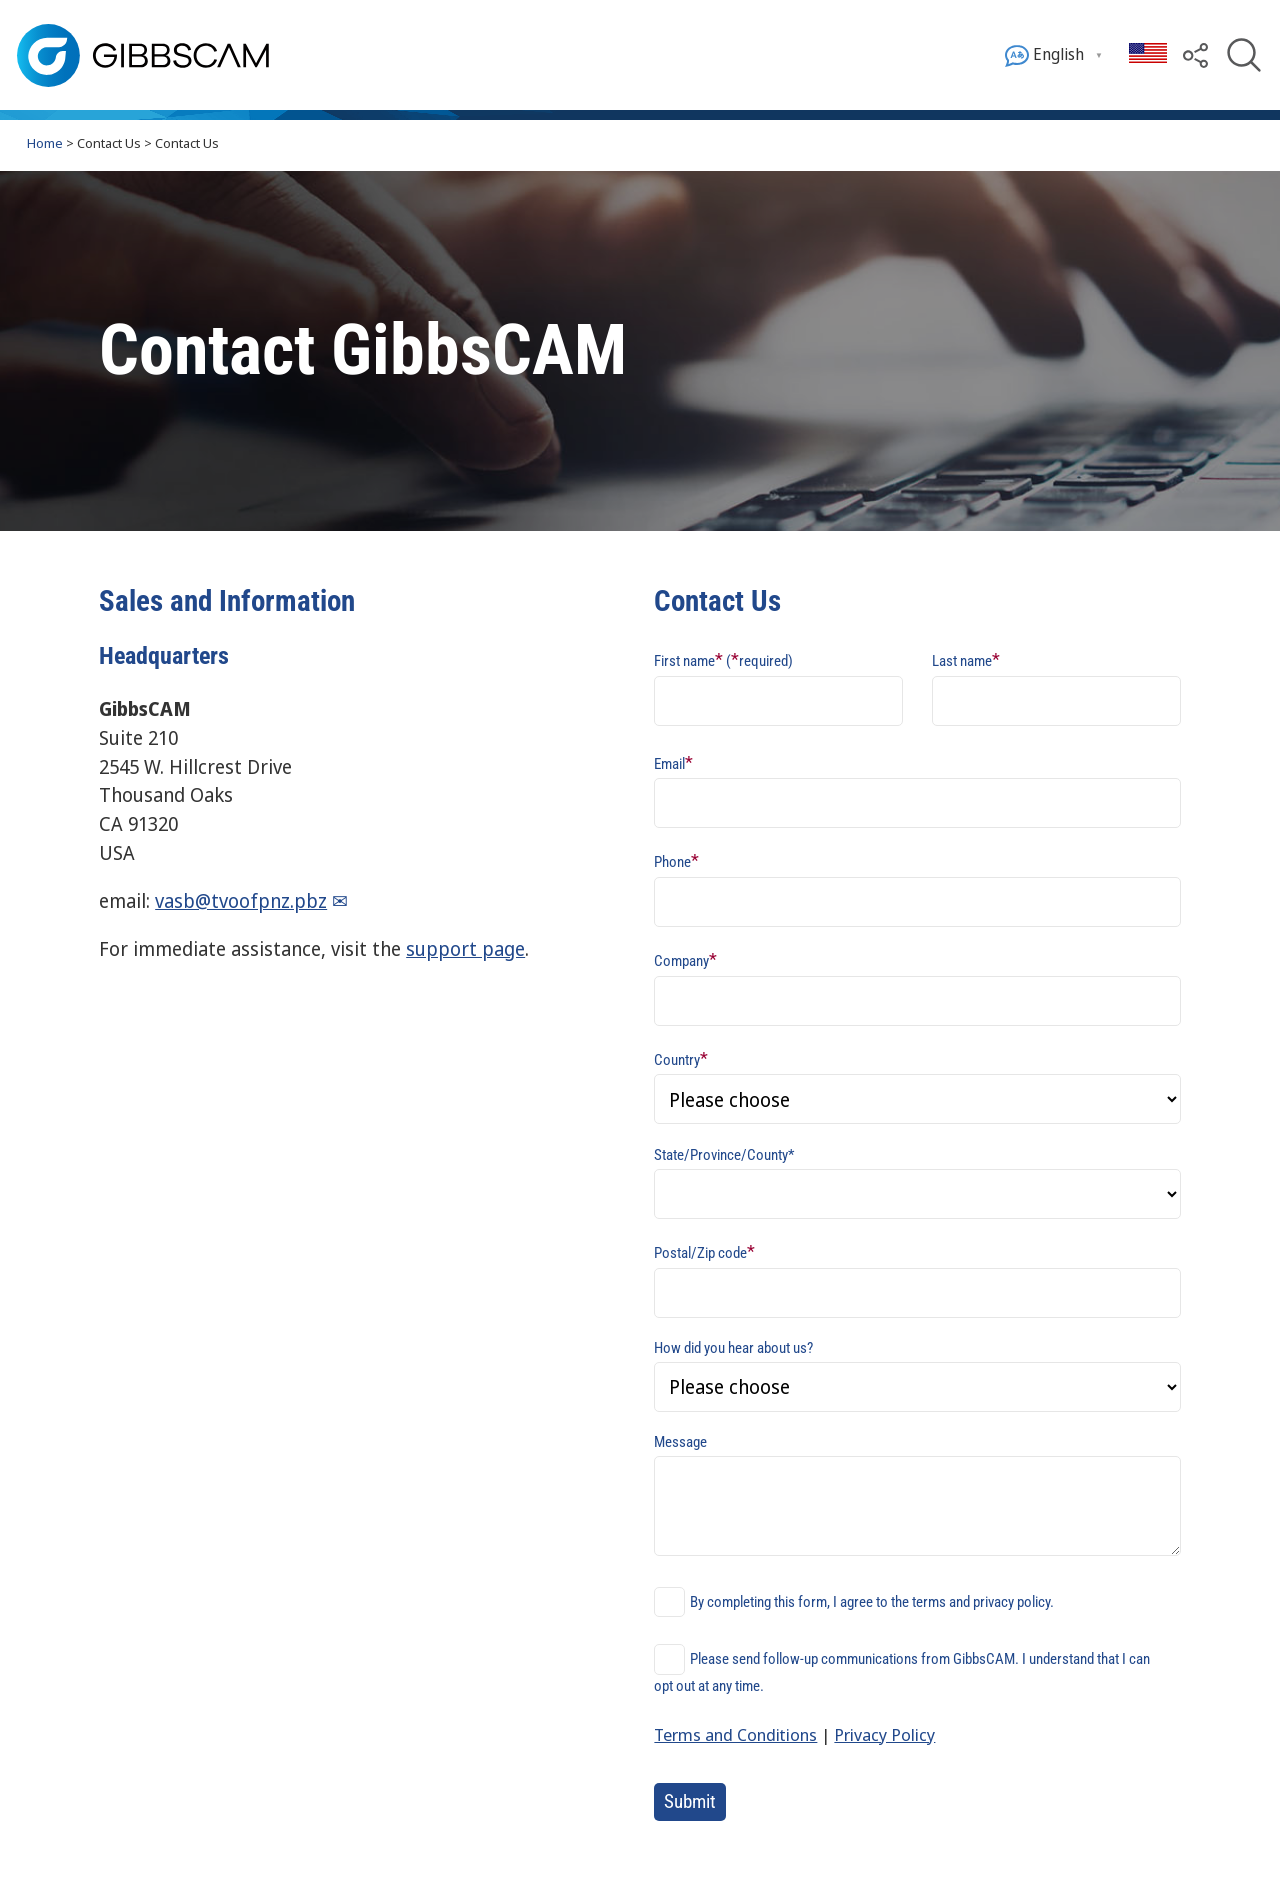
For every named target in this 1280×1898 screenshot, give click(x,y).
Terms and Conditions (735, 1734)
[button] (1195, 54)
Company (685, 959)
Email (673, 762)
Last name (966, 659)
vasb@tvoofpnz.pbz (241, 900)
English (1044, 55)
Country (681, 1058)
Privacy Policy (884, 1734)
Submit (690, 1801)
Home (45, 143)
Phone (676, 860)
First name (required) (723, 659)
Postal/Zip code (704, 1251)
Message (680, 1442)
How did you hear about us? (733, 1348)
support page (465, 948)
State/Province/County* (724, 1155)
